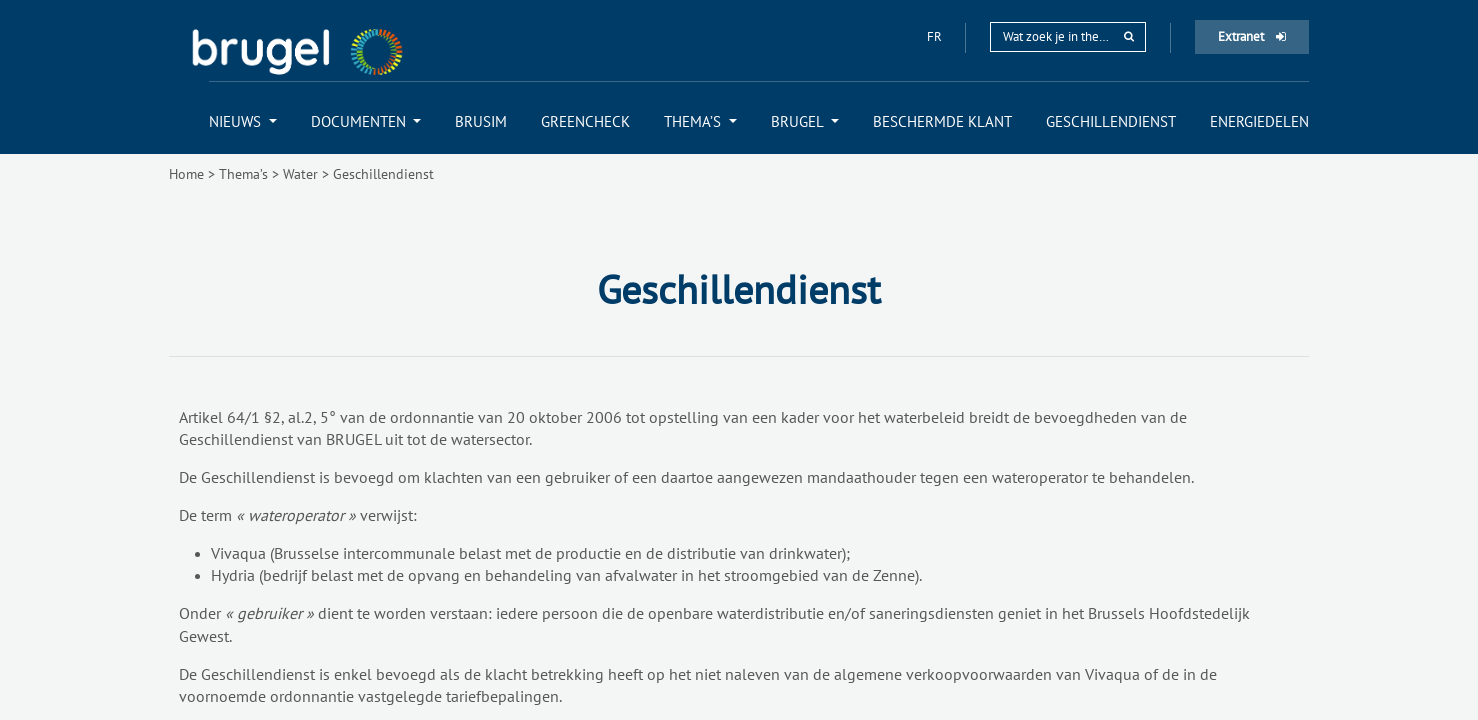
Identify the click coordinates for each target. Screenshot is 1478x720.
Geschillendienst (383, 174)
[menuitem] (243, 121)
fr (936, 36)
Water (300, 174)
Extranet (1252, 36)
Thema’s (243, 174)
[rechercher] (1129, 36)
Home (186, 174)
